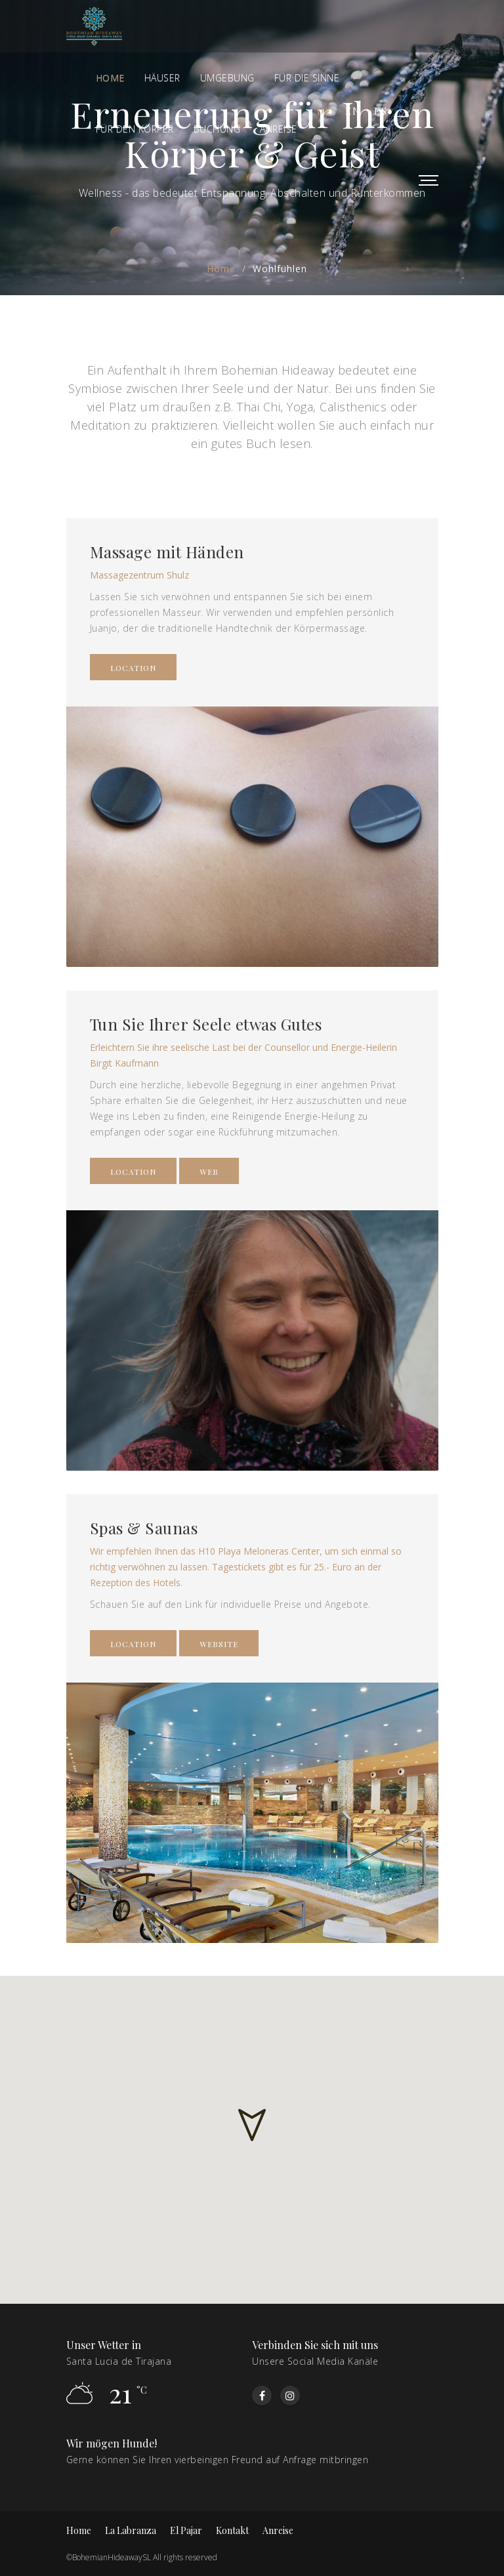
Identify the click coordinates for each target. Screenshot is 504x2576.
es (381, 111)
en (353, 111)
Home (110, 78)
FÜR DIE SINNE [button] (307, 78)
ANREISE (278, 129)
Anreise (277, 2530)
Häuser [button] (162, 78)
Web (209, 1171)
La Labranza (130, 2530)
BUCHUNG (217, 129)
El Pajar (186, 2530)
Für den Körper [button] (135, 129)
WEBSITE (219, 1644)
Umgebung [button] (227, 78)
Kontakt (232, 2530)
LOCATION (133, 668)
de (324, 111)
